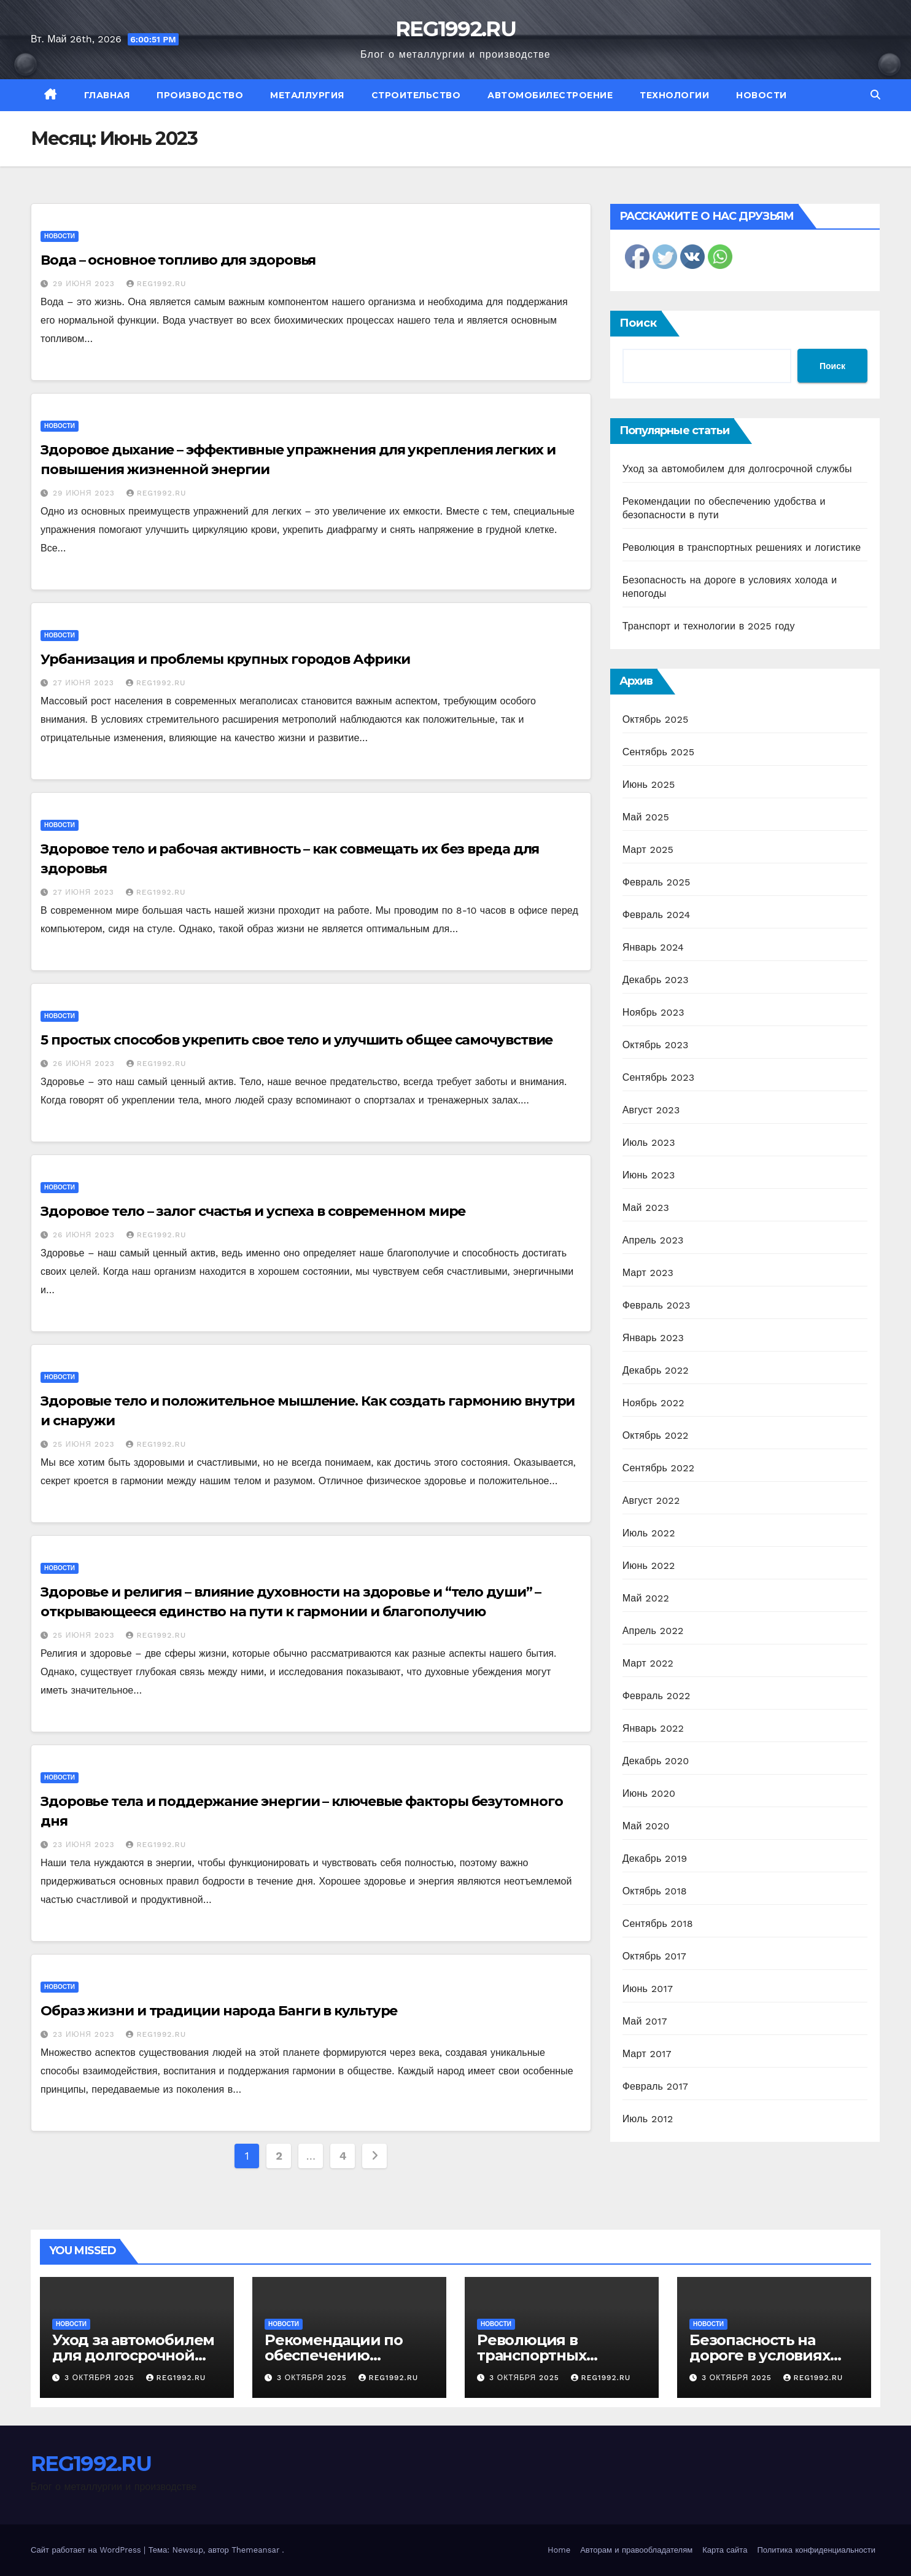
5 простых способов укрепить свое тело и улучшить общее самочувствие (296, 1040)
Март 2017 (647, 2054)
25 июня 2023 (85, 1444)
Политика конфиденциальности (816, 2550)
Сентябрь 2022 (658, 1468)
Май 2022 (645, 1598)
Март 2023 (647, 1272)
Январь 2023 (653, 1338)
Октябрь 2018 (654, 1891)
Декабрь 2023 (655, 980)
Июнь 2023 (648, 1175)
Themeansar (255, 2550)
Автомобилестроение (550, 95)
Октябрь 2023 (655, 1045)
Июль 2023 (648, 1142)
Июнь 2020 (649, 1793)
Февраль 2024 (656, 914)
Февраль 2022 (656, 1696)
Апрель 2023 (653, 1240)
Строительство (416, 95)
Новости (761, 95)
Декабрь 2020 (655, 1761)
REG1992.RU (455, 29)
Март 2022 (647, 1663)
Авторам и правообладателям (636, 2550)
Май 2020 (646, 1826)
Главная (107, 95)
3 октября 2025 (101, 2377)
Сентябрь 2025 (658, 752)
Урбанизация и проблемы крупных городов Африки (225, 659)
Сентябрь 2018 (657, 1923)
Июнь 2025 (648, 784)
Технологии (674, 95)
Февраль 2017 (655, 2086)
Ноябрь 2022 (653, 1403)
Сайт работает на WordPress (87, 2550)
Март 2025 (647, 849)
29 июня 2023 (85, 283)
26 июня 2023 (85, 1063)
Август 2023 (651, 1110)
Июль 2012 (647, 2119)
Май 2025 (645, 817)
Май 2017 (644, 2021)
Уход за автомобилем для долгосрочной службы (737, 469)
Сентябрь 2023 (658, 1077)
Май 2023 (645, 1207)
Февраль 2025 (656, 882)
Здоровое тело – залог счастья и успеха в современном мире (253, 1211)
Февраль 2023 (656, 1305)
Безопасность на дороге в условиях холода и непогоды (763, 2355)
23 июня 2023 (85, 1844)
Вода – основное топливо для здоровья (178, 260)
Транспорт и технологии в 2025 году (708, 626)
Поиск (638, 323)
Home (559, 2550)
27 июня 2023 (85, 683)
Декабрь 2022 (655, 1370)
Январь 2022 (653, 1728)
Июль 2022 (648, 1533)
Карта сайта (724, 2550)
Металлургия (307, 95)
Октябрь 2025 (655, 719)
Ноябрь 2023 (653, 1012)
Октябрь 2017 (654, 1956)
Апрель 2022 (653, 1630)
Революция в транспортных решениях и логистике (741, 547)
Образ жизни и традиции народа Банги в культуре (219, 2010)
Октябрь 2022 (655, 1435)
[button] (875, 95)
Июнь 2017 (647, 1988)
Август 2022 (651, 1500)
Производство (200, 95)
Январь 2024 (653, 947)
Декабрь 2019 (655, 1858)
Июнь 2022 (648, 1565)
